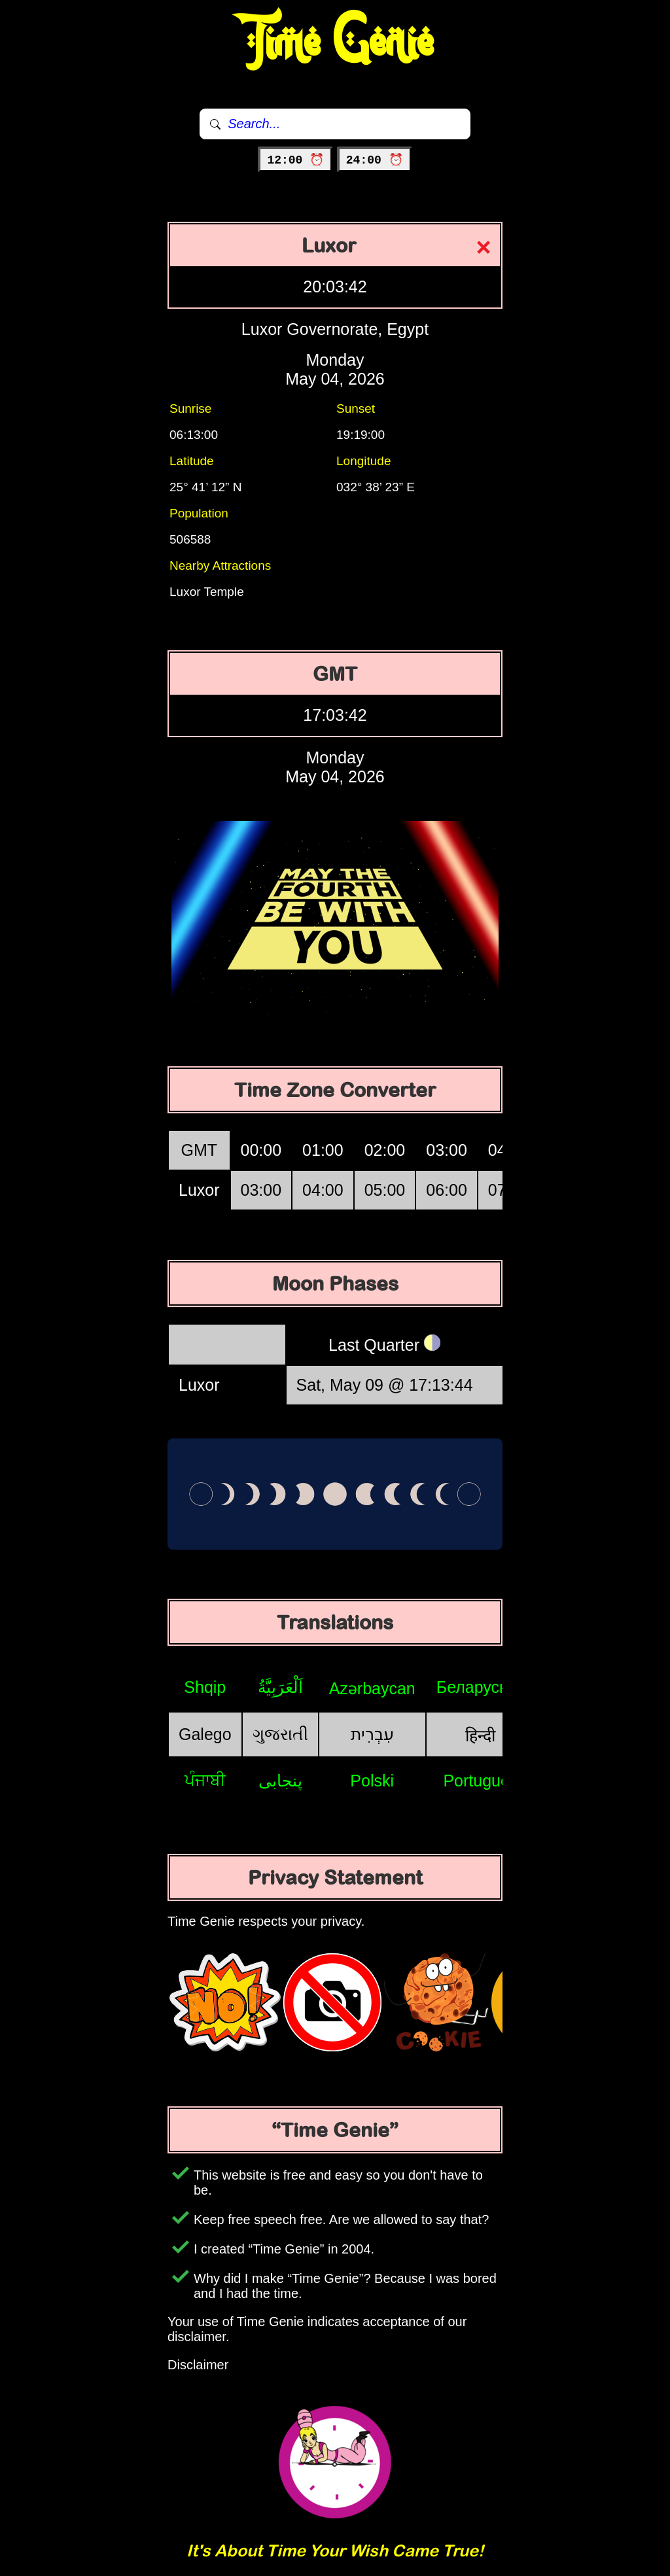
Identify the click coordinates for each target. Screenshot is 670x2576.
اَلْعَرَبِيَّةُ (280, 1687)
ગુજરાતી (280, 1734)
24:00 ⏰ (374, 160)
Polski (372, 1780)
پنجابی (280, 1780)
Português (480, 1780)
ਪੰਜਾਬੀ (205, 1780)
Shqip (205, 1687)
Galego (205, 1734)
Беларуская (480, 1687)
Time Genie (335, 42)
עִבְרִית (372, 1734)
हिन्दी (480, 1735)
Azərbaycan (372, 1688)
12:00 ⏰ (295, 160)
